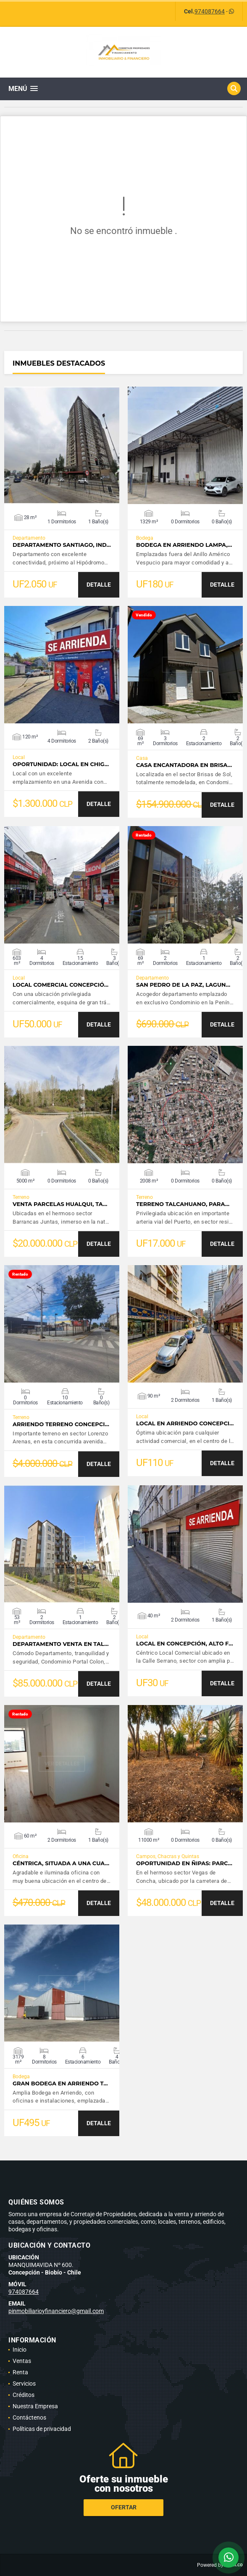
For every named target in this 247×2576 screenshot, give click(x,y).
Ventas (22, 2361)
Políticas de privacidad (42, 2428)
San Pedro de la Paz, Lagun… (183, 985)
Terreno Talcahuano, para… (182, 1204)
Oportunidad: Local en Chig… (61, 764)
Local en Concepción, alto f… (184, 1643)
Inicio (19, 2349)
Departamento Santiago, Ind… (62, 545)
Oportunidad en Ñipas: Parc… (184, 1863)
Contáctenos (29, 2417)
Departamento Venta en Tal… (61, 1644)
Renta (20, 2372)
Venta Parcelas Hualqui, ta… (60, 1204)
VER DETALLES (62, 445)
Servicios (24, 2383)
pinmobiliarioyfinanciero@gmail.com (56, 2311)
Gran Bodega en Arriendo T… (60, 2083)
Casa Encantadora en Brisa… (184, 765)
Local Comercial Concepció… (60, 985)
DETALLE (99, 584)
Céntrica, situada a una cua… (61, 1863)
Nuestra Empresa (35, 2406)
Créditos (23, 2394)
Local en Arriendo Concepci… (185, 1423)
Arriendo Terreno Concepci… (61, 1424)
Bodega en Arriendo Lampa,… (184, 545)
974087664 (209, 11)
